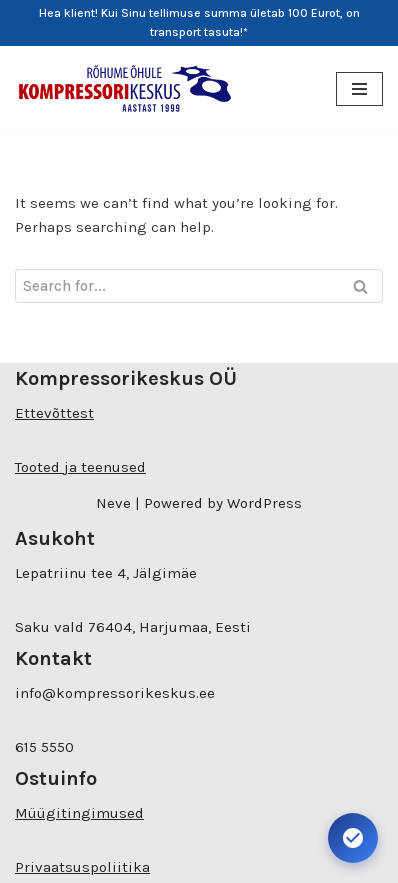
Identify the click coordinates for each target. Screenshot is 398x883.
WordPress (264, 503)
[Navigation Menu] (359, 89)
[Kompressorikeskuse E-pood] (125, 88)
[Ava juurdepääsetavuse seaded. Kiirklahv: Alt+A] (353, 838)
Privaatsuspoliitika (82, 867)
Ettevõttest (54, 413)
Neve (113, 503)
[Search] (176, 286)
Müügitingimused (79, 813)
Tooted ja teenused (80, 467)
